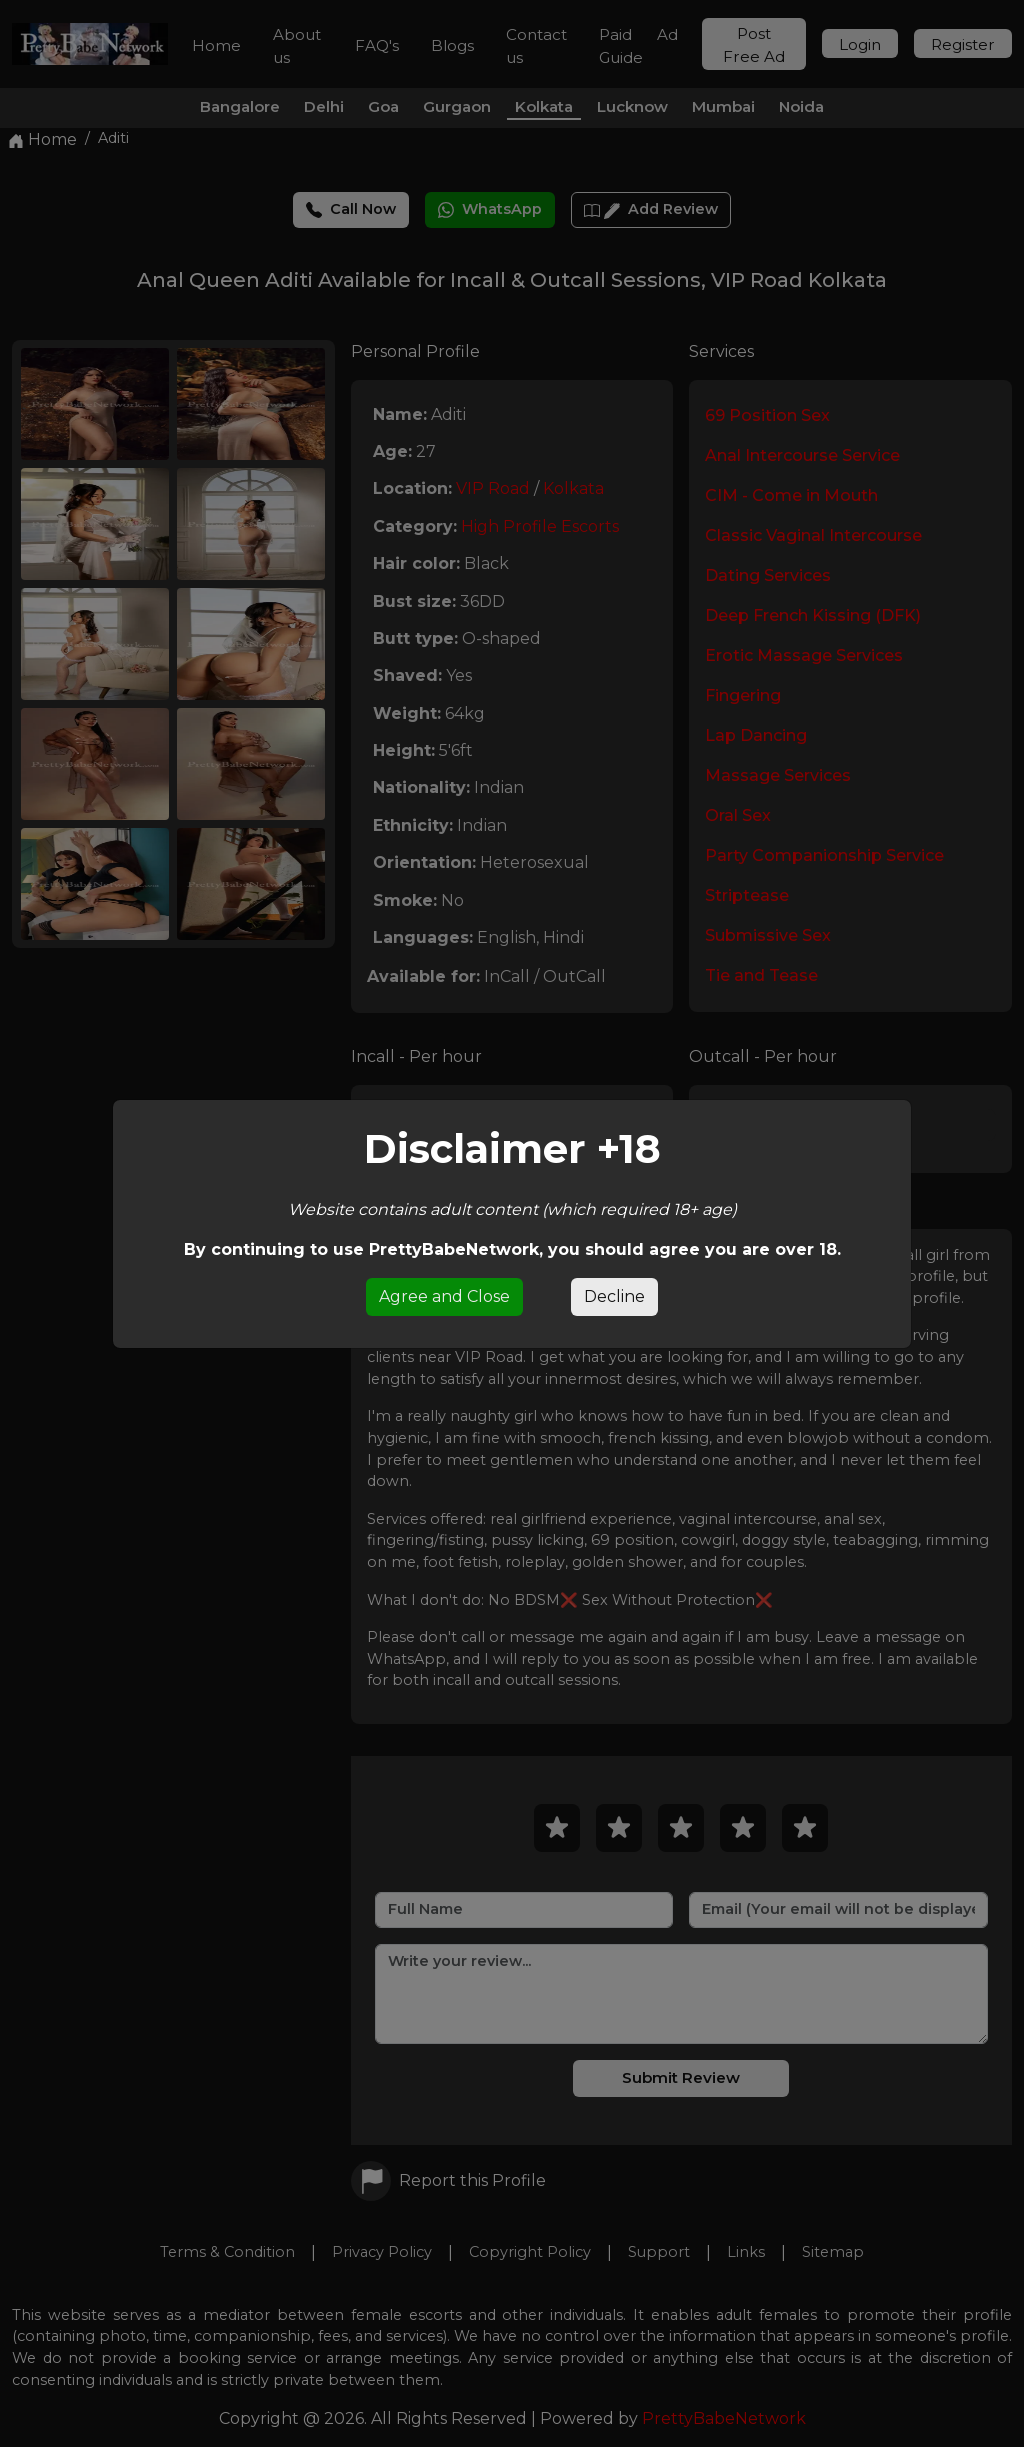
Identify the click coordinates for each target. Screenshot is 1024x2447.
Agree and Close (444, 1296)
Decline (614, 1296)
